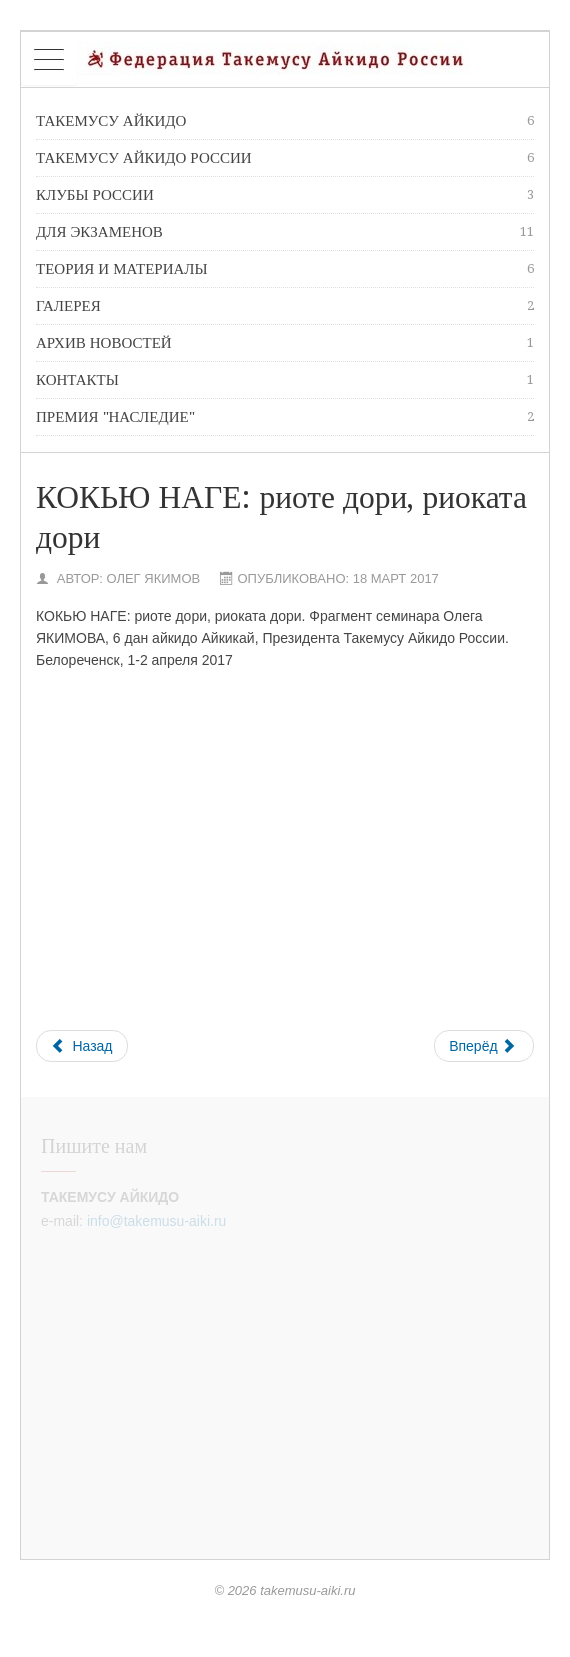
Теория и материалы (285, 269)
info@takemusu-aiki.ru (157, 1221)
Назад (82, 1046)
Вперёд (482, 1046)
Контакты (285, 380)
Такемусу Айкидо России (285, 158)
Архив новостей (285, 343)
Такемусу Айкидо (285, 121)
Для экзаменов (285, 232)
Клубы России (285, 195)
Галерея (285, 306)
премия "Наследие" (285, 417)
